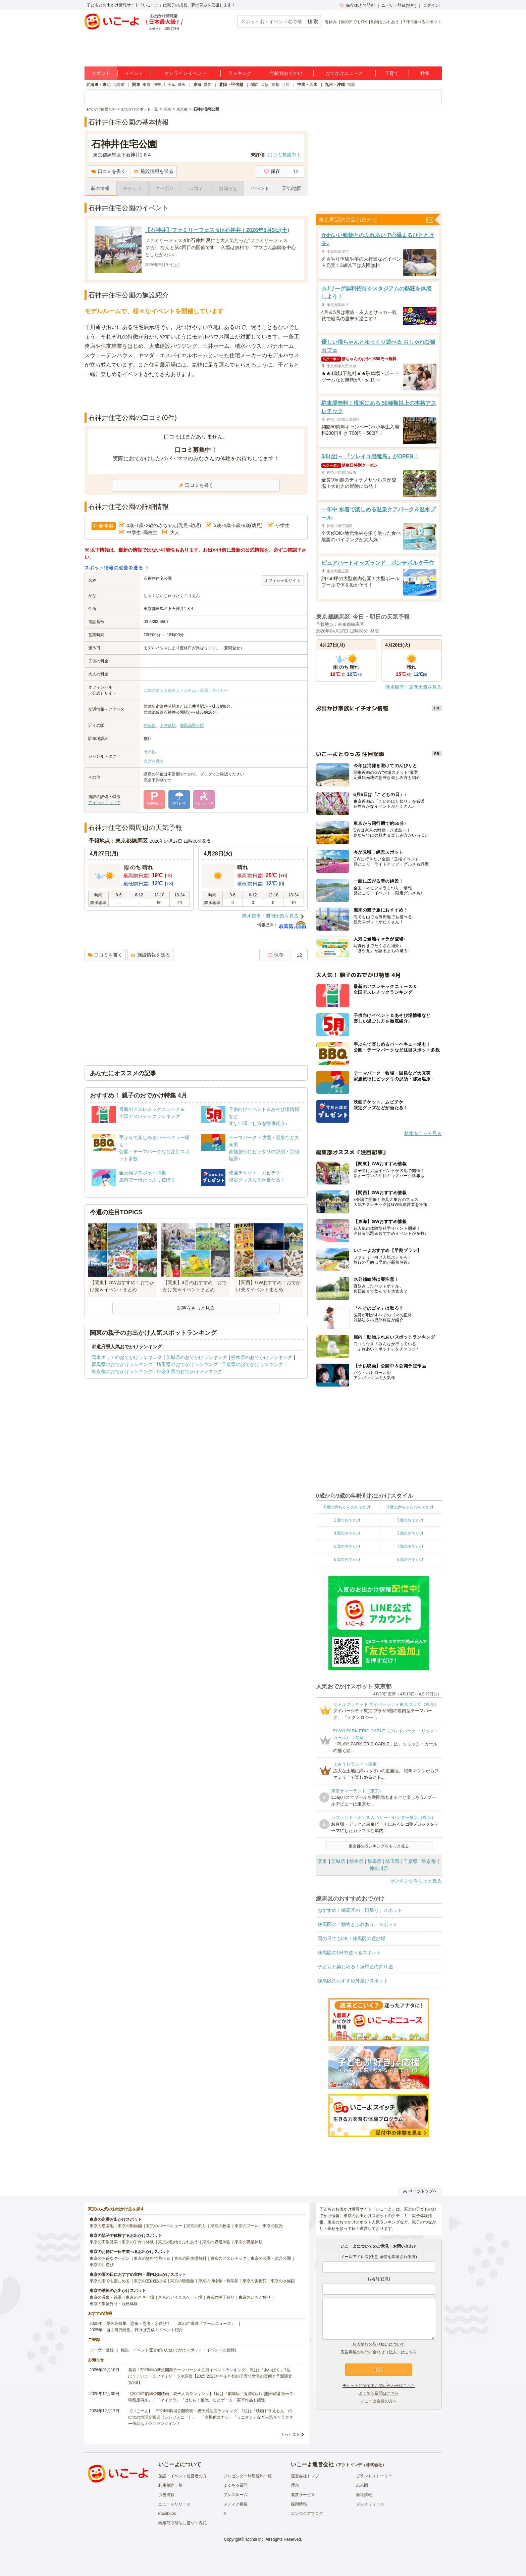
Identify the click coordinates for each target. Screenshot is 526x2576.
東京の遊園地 (102, 2225)
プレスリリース (370, 2504)
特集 (425, 73)
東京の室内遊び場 (150, 2281)
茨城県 (338, 1861)
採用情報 (299, 2504)
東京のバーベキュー (164, 2225)
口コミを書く (108, 171)
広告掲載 (166, 2494)
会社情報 (364, 2494)
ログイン (431, 5)
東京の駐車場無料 (190, 2258)
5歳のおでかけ (410, 1533)
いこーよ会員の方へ (379, 2401)
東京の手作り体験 (138, 2242)
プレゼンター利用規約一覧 (247, 2476)
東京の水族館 (283, 2281)
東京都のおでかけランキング (122, 1371)
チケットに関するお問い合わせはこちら (379, 2385)
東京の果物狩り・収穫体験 (114, 2303)
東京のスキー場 (140, 2297)
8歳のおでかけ (347, 1559)
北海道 (119, 84)
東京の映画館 (182, 2281)
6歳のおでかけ (347, 1546)
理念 (295, 2485)
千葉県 (411, 1861)
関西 (255, 84)
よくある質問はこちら (379, 2393)
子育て (392, 73)
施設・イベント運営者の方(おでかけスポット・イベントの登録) (178, 2350)
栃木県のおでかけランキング (261, 1357)
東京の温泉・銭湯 (106, 2297)
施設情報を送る (153, 171)
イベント (134, 73)
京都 (275, 84)
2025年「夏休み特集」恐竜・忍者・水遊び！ (130, 2323)
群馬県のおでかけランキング (122, 1364)
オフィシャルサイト (282, 580)
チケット (132, 188)
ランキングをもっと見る (416, 1880)
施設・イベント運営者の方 (182, 2476)
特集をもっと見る (423, 1133)
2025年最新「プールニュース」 (206, 2323)
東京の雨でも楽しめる (110, 2281)
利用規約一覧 (170, 2485)
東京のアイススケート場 (180, 2297)
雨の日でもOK (354, 21)
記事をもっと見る (196, 1308)
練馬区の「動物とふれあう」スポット (358, 1924)
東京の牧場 (220, 2225)
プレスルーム (235, 2494)
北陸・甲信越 (231, 84)
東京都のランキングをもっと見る (379, 1846)
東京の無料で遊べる (152, 2258)
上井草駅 (168, 725)
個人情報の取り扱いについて (379, 2344)
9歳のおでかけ (410, 1559)
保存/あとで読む (357, 5)
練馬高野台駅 (192, 725)
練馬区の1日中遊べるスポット (349, 1952)
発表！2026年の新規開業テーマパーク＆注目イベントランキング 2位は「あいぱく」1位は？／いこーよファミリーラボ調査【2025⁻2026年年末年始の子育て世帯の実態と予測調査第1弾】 (210, 2376)
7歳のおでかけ (410, 1546)
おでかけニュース (344, 73)
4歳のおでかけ (347, 1533)
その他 (150, 751)
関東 (136, 84)
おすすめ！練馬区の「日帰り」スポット (360, 1910)
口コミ (196, 188)
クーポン (164, 188)
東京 (147, 84)
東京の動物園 (130, 2225)
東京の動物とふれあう (178, 2242)
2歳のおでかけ (347, 1520)
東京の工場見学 (104, 2242)
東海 (197, 84)
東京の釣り (196, 2225)
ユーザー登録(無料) (398, 5)
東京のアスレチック (228, 2258)
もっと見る (290, 2434)
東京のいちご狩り (255, 2297)
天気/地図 (292, 188)
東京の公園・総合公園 (271, 2258)
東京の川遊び (102, 2264)
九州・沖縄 (335, 84)
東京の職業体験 (248, 2242)
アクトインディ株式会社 (360, 2465)
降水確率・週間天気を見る (270, 916)
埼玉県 (392, 1861)
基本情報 (100, 188)
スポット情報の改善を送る (114, 567)
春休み (331, 21)
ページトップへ (420, 2191)
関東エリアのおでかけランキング (127, 1357)
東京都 (429, 1861)
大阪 (265, 84)
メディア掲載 (235, 2504)
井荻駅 (150, 725)
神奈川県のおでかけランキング (189, 1371)
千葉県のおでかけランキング (252, 1364)
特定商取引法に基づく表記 (182, 2523)
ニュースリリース (174, 2504)
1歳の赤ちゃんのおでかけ (410, 1507)
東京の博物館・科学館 (218, 2281)
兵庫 (286, 84)
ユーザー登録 (102, 2350)
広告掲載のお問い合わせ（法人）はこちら (378, 2352)
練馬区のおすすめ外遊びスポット (353, 1980)
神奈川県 (378, 1868)
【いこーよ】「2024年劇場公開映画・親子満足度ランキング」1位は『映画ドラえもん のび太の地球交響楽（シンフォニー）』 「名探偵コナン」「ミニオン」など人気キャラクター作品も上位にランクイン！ (210, 2417)
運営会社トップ (305, 2476)
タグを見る (154, 761)
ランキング (240, 73)
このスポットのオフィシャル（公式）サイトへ (186, 690)
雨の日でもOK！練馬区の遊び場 (351, 1938)
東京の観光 (273, 2225)
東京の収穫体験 (216, 2242)
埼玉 (182, 84)
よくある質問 (235, 2485)
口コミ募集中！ (284, 154)
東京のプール (246, 2225)
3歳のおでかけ (410, 1520)
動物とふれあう (385, 21)
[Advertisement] (195, 396)
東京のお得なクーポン (110, 2258)
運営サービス (303, 2494)
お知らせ (228, 188)
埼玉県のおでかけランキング (187, 1364)
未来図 (362, 2485)
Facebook (167, 2513)
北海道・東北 (98, 84)
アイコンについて (104, 802)
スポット (101, 73)
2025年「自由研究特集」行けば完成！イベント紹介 (136, 2330)
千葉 (171, 84)
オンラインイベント (185, 73)
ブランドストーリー (374, 2476)
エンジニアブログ (307, 2513)
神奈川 (159, 84)
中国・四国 (307, 84)
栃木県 (356, 1861)
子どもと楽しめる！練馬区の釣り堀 (355, 1966)
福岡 (351, 84)
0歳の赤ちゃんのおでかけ (347, 1507)
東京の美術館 (255, 2281)
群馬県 (374, 1861)
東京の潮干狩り (220, 2297)
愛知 (208, 84)
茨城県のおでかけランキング (196, 1357)
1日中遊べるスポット (422, 21)
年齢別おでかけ (286, 73)
